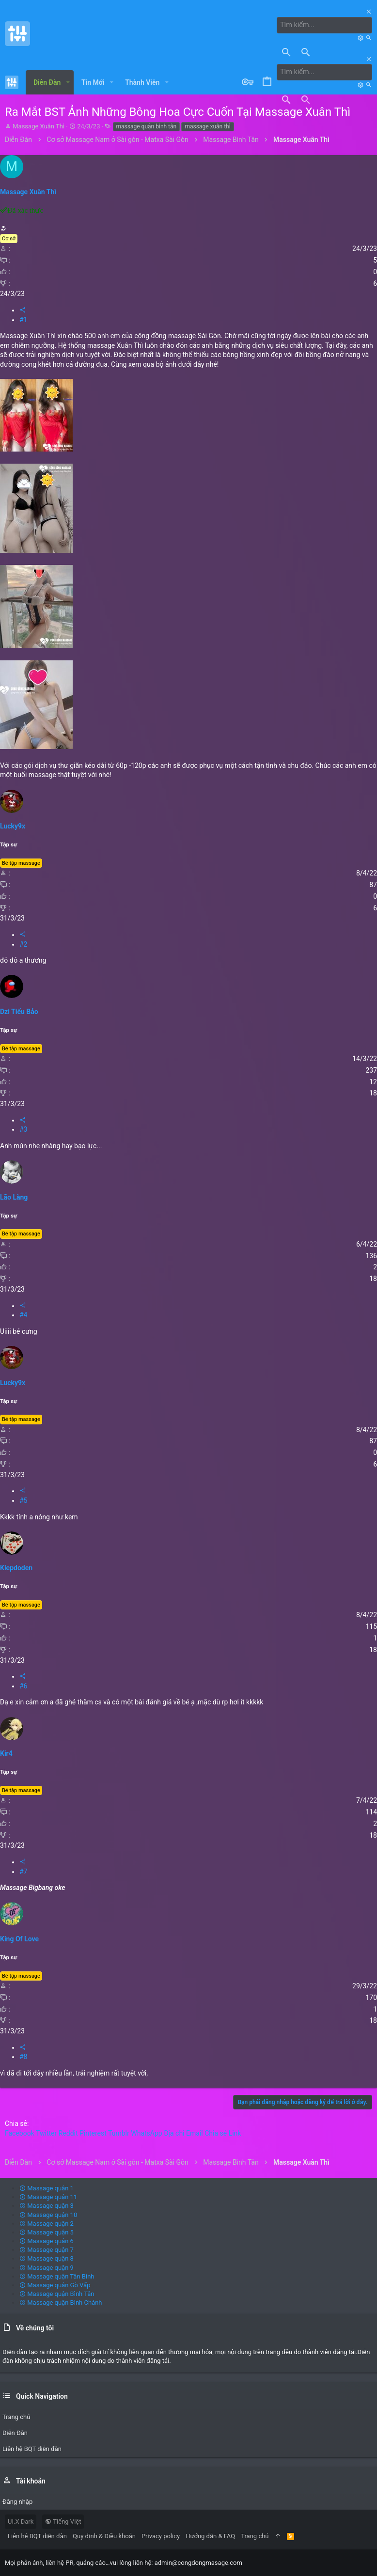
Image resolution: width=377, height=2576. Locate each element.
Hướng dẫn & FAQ (210, 2536)
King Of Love (19, 1938)
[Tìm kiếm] (325, 25)
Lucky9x (12, 826)
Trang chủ (254, 2536)
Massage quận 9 (46, 2267)
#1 (23, 319)
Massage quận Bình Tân (56, 2293)
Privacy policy (160, 2536)
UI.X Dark (20, 2521)
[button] (68, 82)
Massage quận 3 (46, 2205)
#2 (23, 944)
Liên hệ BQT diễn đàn (37, 2536)
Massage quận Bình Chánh (60, 2302)
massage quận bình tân (146, 126)
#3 (23, 1129)
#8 (23, 2057)
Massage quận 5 (46, 2231)
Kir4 (6, 1753)
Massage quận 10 (48, 2214)
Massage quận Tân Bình (56, 2275)
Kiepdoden (16, 1568)
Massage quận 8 (46, 2258)
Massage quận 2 (46, 2223)
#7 (23, 1871)
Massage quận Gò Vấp (54, 2284)
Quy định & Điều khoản (104, 2536)
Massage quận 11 (48, 2197)
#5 (23, 1500)
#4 (23, 1315)
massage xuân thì (207, 126)
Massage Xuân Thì (38, 125)
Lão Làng (14, 1197)
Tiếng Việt (63, 2521)
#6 (23, 1685)
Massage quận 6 (46, 2240)
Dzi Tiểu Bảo (19, 1011)
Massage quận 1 (46, 2187)
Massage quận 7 (46, 2249)
